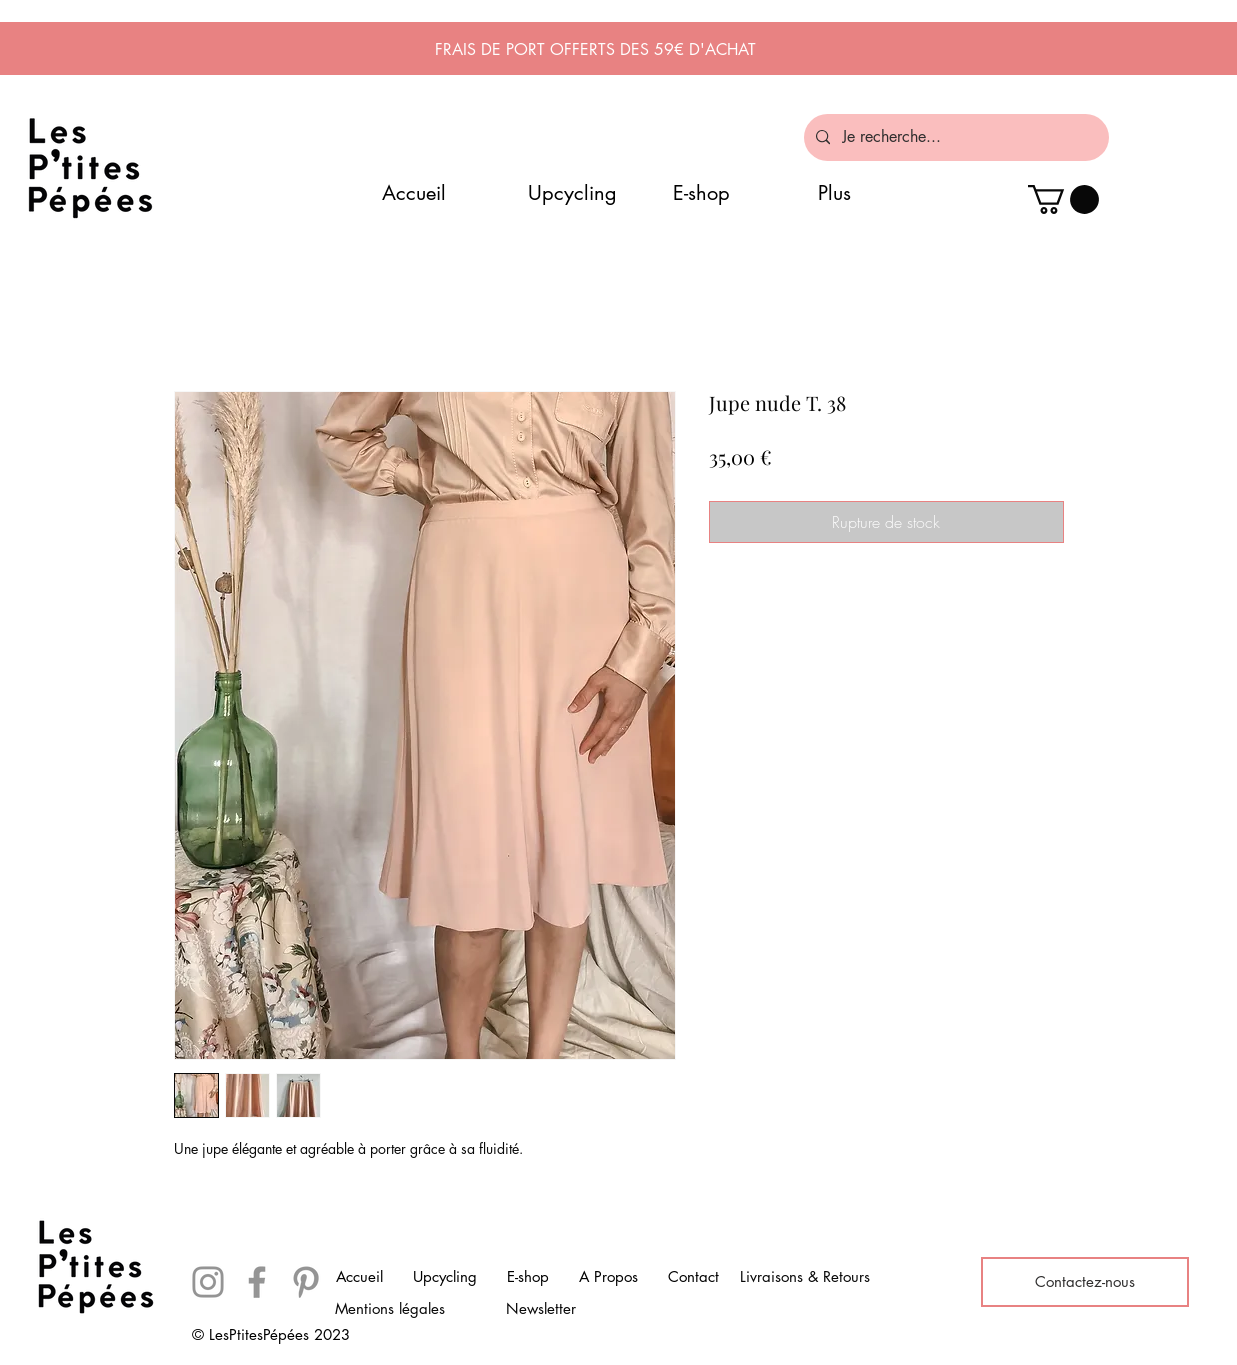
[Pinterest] (306, 1282)
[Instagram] (208, 1282)
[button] (1063, 199)
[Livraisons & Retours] (805, 1277)
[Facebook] (257, 1282)
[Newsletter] (540, 1309)
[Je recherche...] (954, 137)
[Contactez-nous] (1085, 1282)
